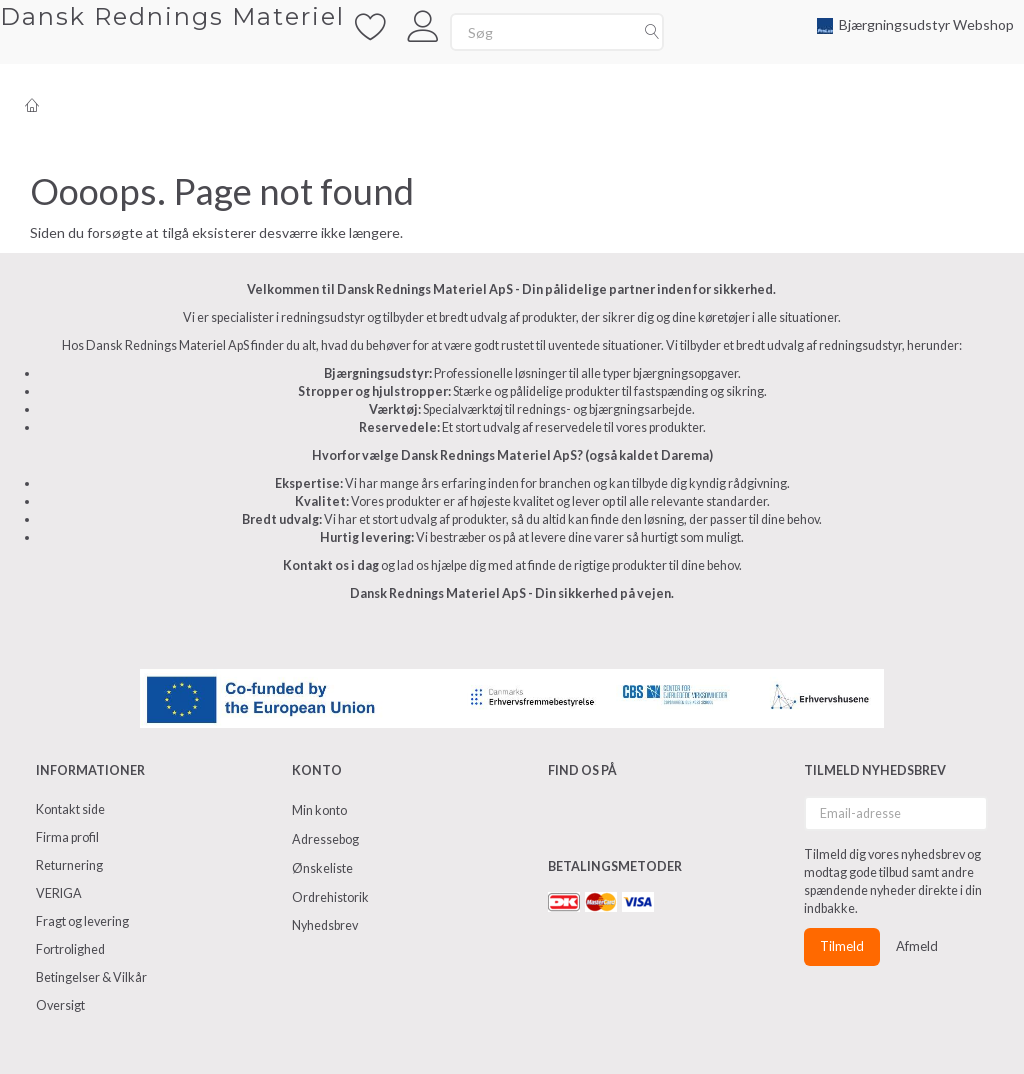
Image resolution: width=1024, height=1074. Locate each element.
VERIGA (59, 893)
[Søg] (652, 32)
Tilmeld (842, 946)
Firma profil (67, 837)
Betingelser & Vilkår (91, 977)
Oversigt (60, 1005)
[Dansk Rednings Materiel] (172, 16)
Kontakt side (70, 809)
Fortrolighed (70, 949)
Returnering (69, 865)
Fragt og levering (82, 921)
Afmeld (917, 946)
